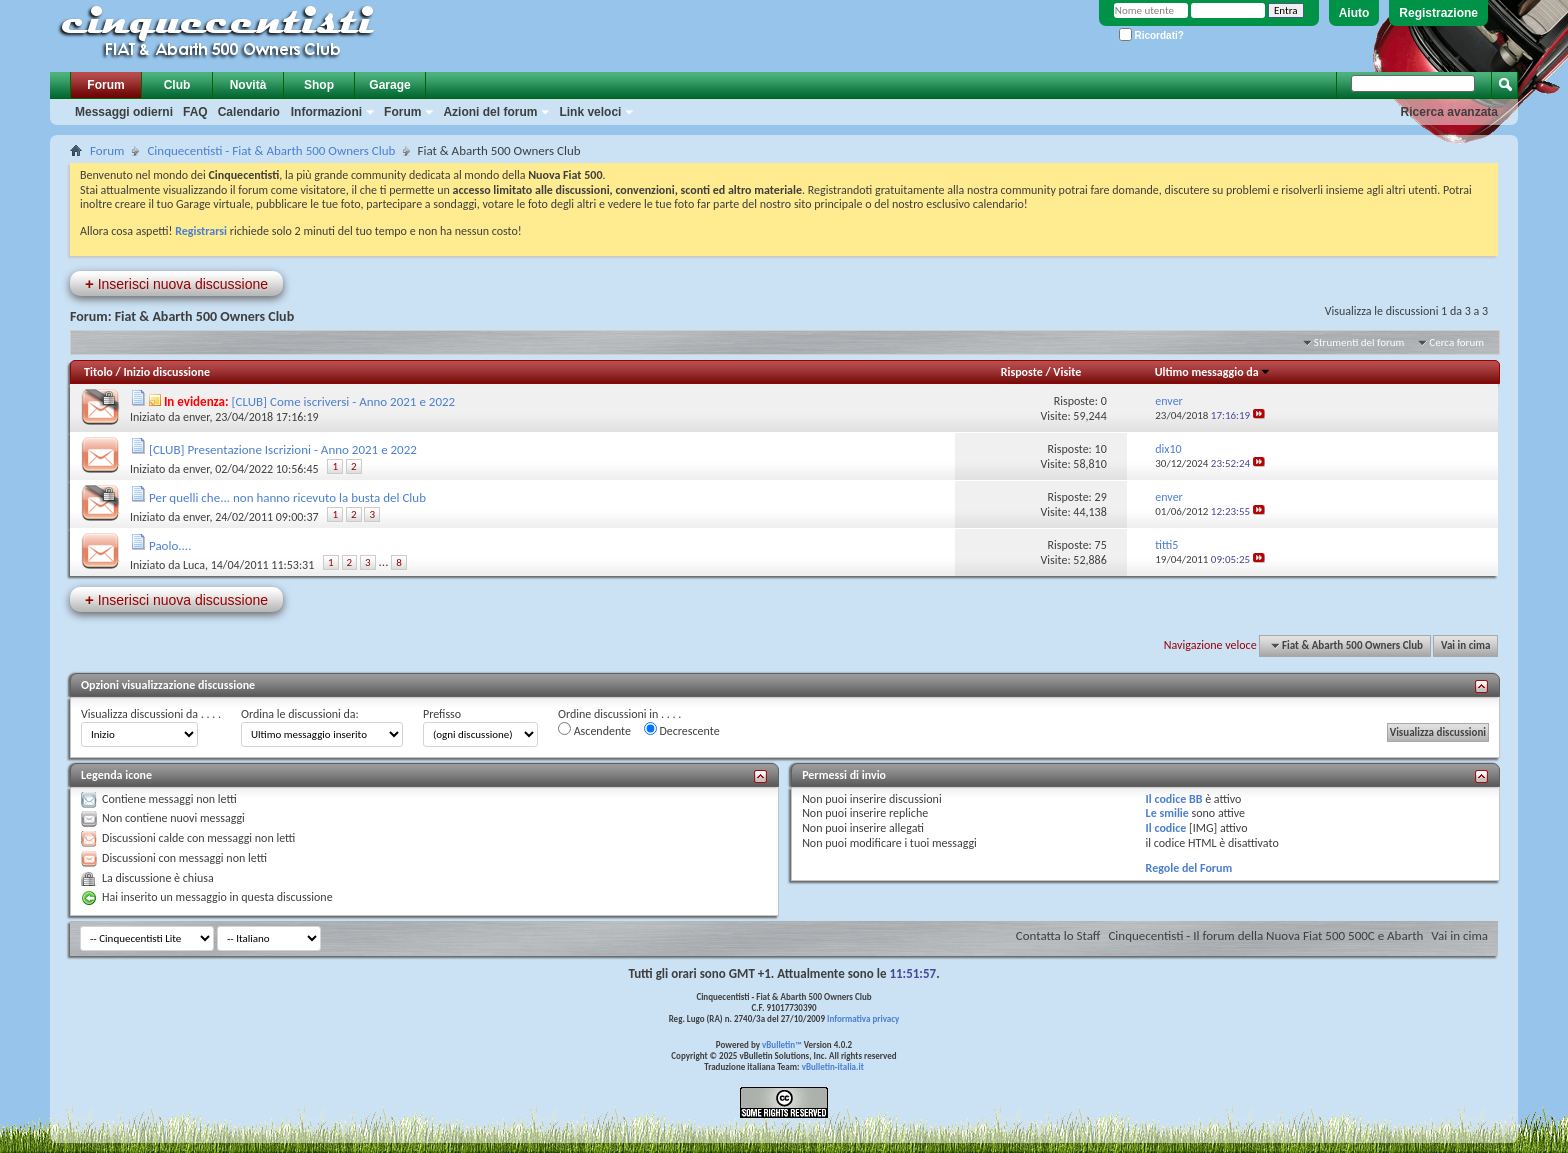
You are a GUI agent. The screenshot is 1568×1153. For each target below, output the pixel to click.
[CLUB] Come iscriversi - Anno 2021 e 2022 (344, 401)
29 (1101, 497)
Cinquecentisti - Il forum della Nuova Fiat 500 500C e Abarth (1265, 935)
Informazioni (326, 112)
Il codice (1166, 828)
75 (1101, 545)
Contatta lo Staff (1058, 935)
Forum (105, 85)
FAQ (195, 112)
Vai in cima (1465, 645)
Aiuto (1354, 13)
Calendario (249, 112)
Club (177, 85)
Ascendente (594, 730)
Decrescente (682, 730)
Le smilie (1167, 813)
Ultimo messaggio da (1213, 372)
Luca (194, 565)
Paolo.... (170, 545)
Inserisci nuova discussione (176, 283)
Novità (248, 85)
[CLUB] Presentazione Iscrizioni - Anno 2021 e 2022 (283, 449)
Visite (1067, 372)
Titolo (98, 372)
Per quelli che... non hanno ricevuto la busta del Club (287, 497)
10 (1101, 449)
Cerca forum (1456, 342)
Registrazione (1438, 13)
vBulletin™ (782, 1044)
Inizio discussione (166, 372)
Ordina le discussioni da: (300, 714)
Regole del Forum (1189, 868)
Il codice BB (1174, 799)
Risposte (1022, 372)
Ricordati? (1151, 35)
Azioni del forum (490, 112)
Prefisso (442, 714)
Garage (389, 85)
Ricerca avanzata (1449, 112)
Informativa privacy (863, 1018)
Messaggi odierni (124, 112)
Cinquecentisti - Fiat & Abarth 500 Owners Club (271, 150)
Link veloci (590, 112)
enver (196, 417)
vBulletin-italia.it (833, 1066)
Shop (319, 85)
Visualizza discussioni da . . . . (151, 714)
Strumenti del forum (1359, 342)
